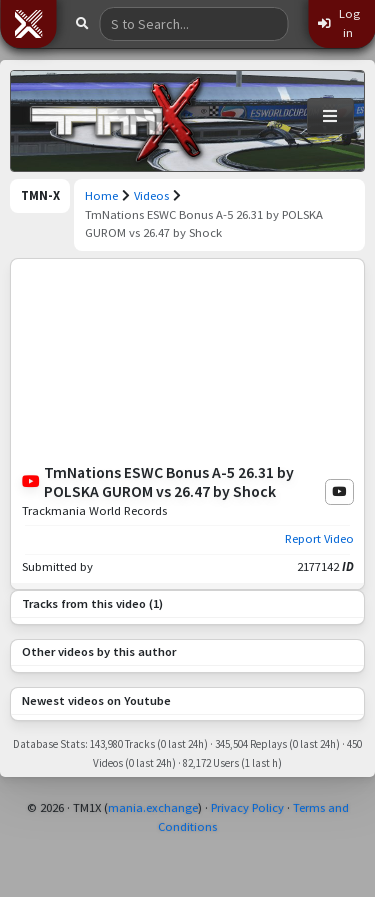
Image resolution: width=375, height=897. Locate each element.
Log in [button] (339, 23)
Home (101, 195)
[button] (28, 24)
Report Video (319, 538)
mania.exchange (153, 807)
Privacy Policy (247, 807)
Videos (151, 195)
